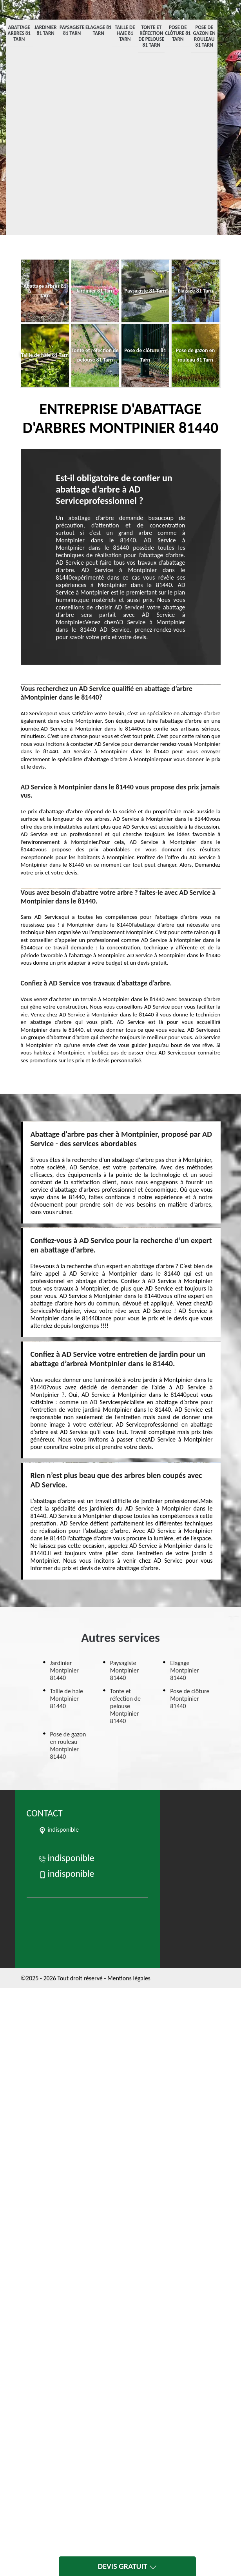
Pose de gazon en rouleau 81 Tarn (204, 36)
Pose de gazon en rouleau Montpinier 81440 (68, 1745)
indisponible (66, 1857)
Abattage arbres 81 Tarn (19, 33)
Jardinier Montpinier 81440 (64, 1670)
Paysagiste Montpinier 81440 (124, 1670)
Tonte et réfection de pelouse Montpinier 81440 (125, 1706)
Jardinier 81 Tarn (45, 30)
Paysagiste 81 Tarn (72, 30)
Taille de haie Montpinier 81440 (66, 1698)
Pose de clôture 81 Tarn (177, 33)
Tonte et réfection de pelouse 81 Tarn (151, 36)
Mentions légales (128, 1978)
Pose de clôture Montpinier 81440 (189, 1698)
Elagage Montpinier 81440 (184, 1670)
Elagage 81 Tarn (98, 30)
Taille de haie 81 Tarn (125, 33)
